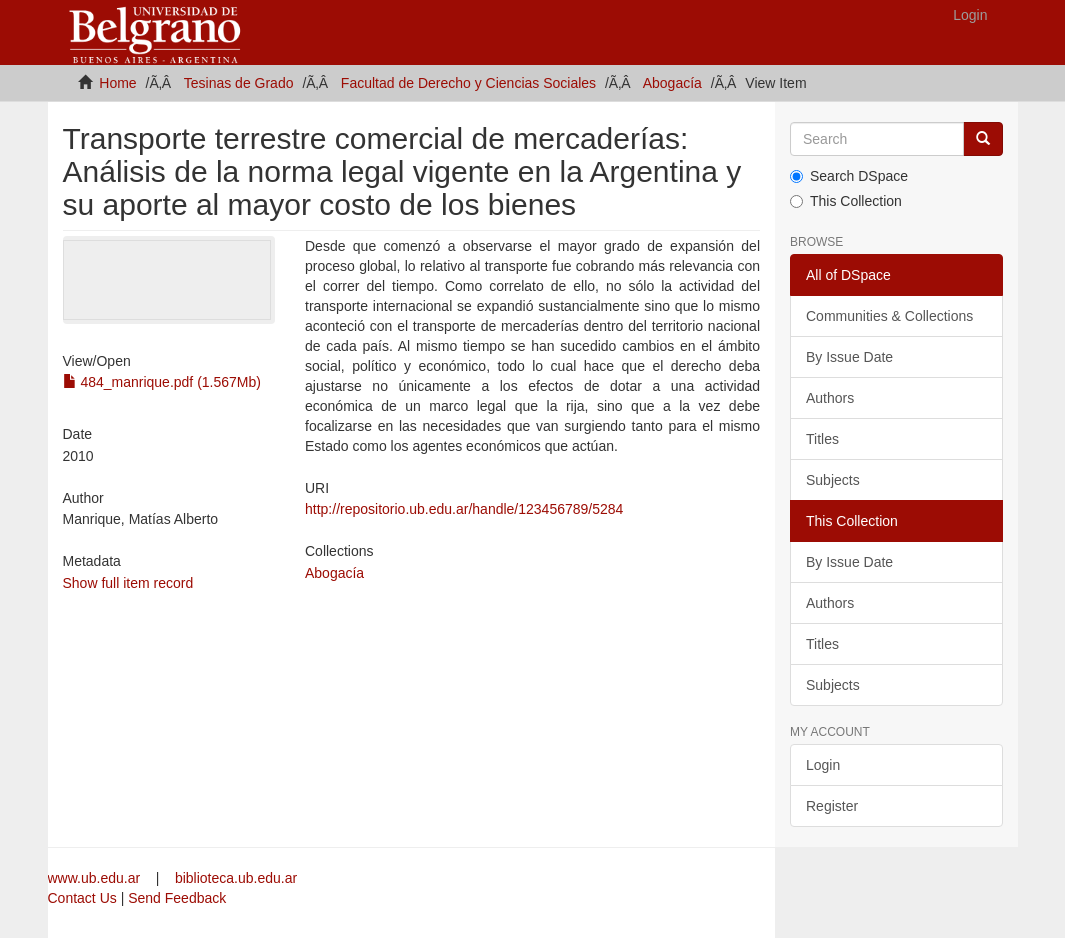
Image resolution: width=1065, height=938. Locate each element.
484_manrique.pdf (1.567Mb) (162, 382)
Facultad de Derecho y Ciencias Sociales (468, 83)
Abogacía (672, 83)
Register (832, 806)
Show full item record (128, 583)
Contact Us (82, 898)
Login (823, 765)
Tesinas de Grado (239, 83)
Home (117, 83)
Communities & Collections (889, 316)
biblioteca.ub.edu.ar (236, 878)
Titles (822, 439)
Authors (830, 398)
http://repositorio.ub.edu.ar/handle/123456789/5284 (464, 509)
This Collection (846, 201)
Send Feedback (177, 898)
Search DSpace (849, 176)
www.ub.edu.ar (96, 878)
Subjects (833, 480)
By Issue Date (849, 357)
